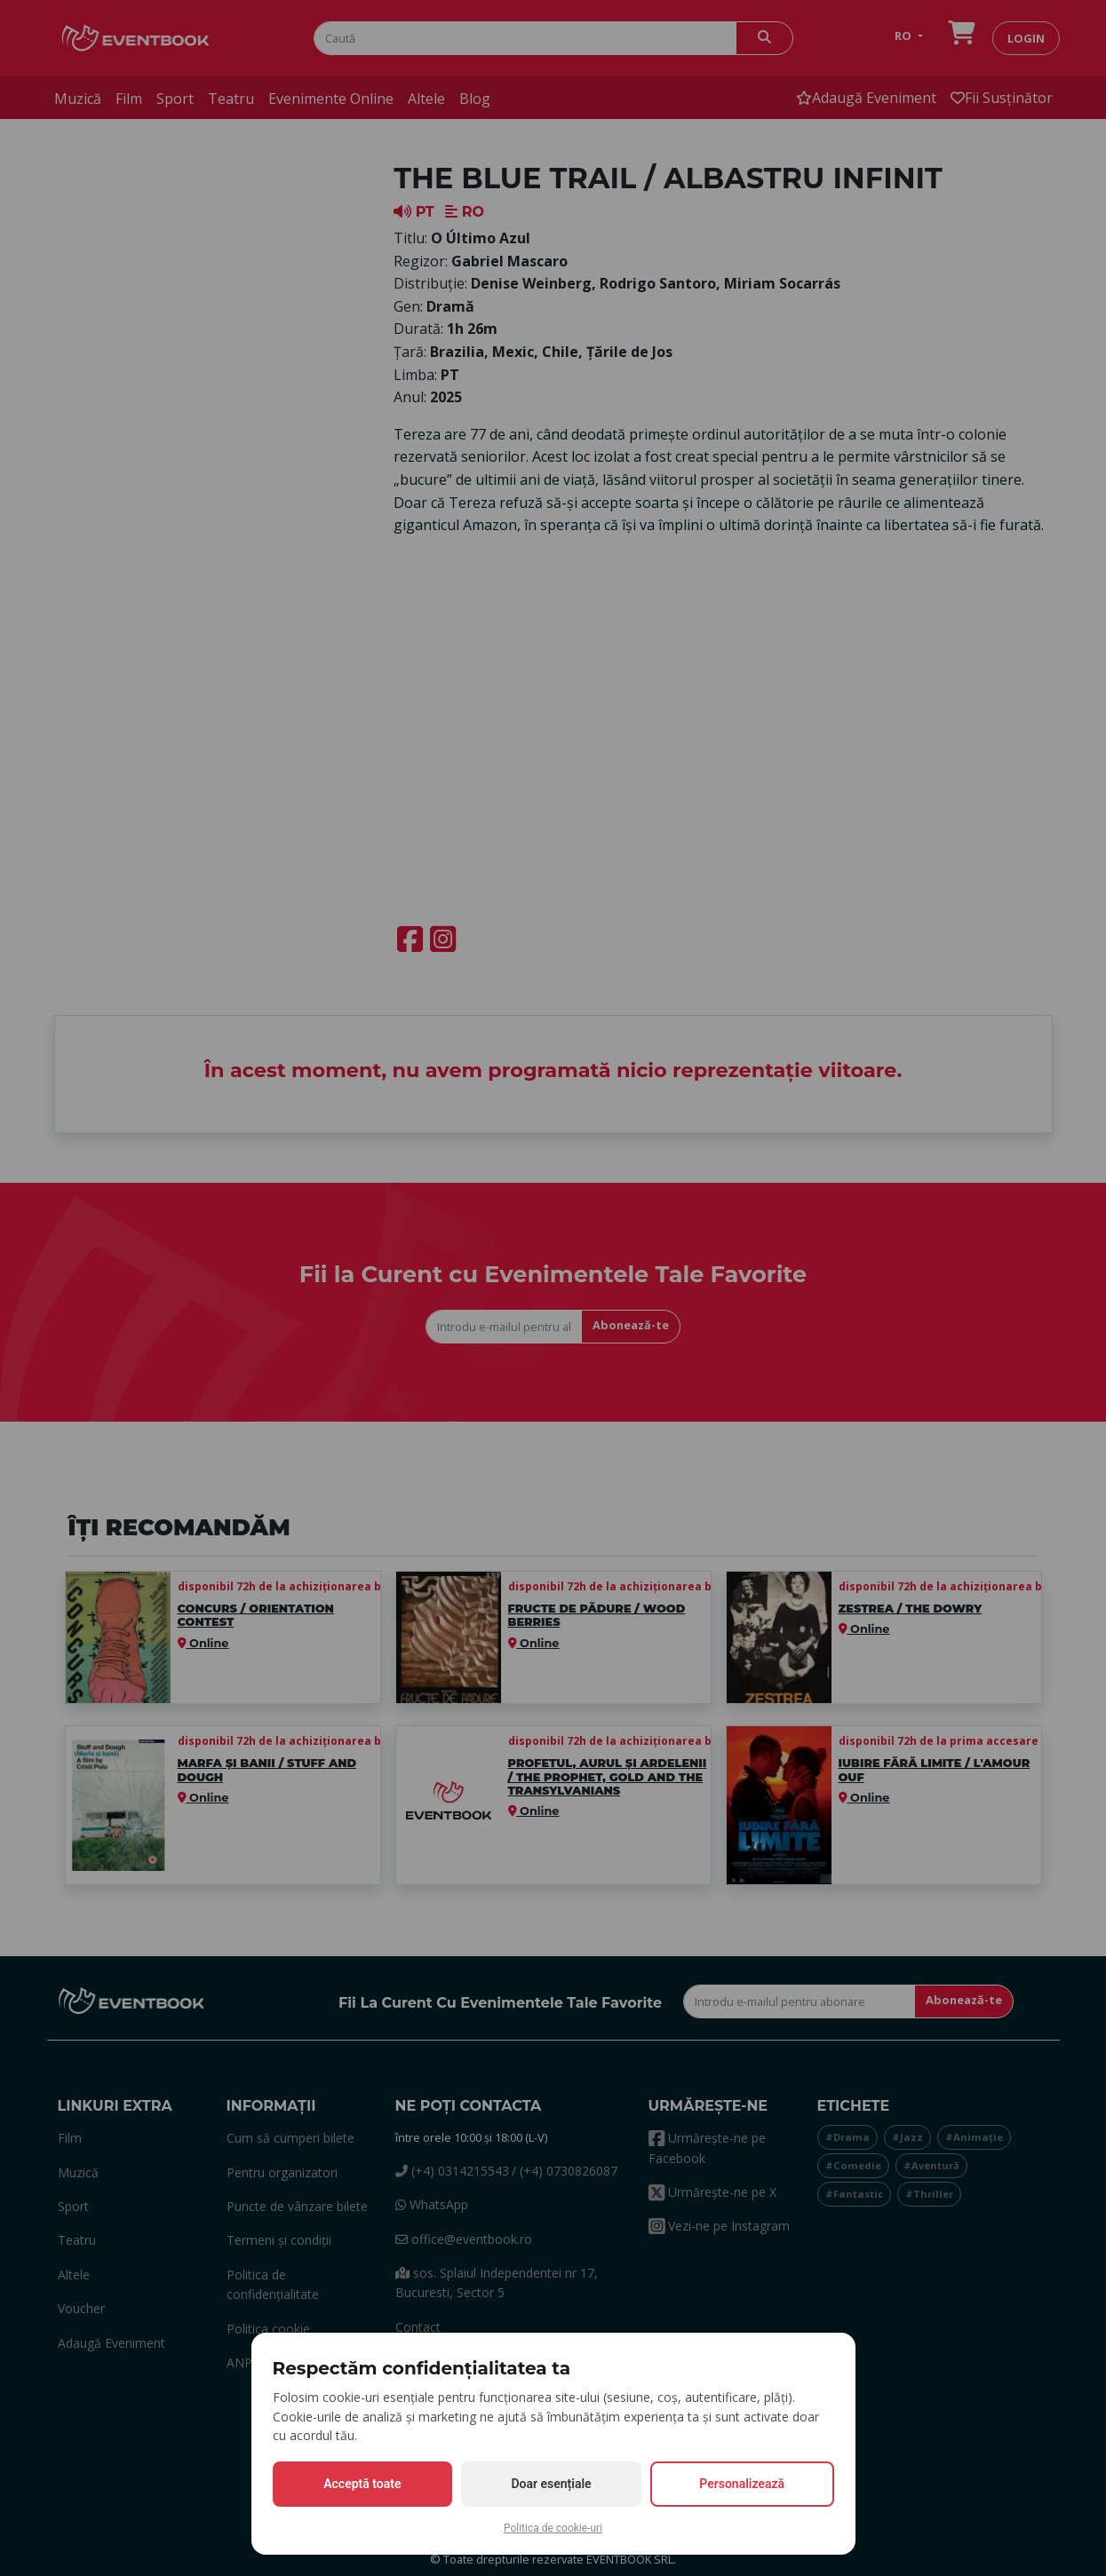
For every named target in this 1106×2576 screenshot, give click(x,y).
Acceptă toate (362, 2484)
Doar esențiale (551, 2484)
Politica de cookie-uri (553, 2528)
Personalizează (741, 2484)
